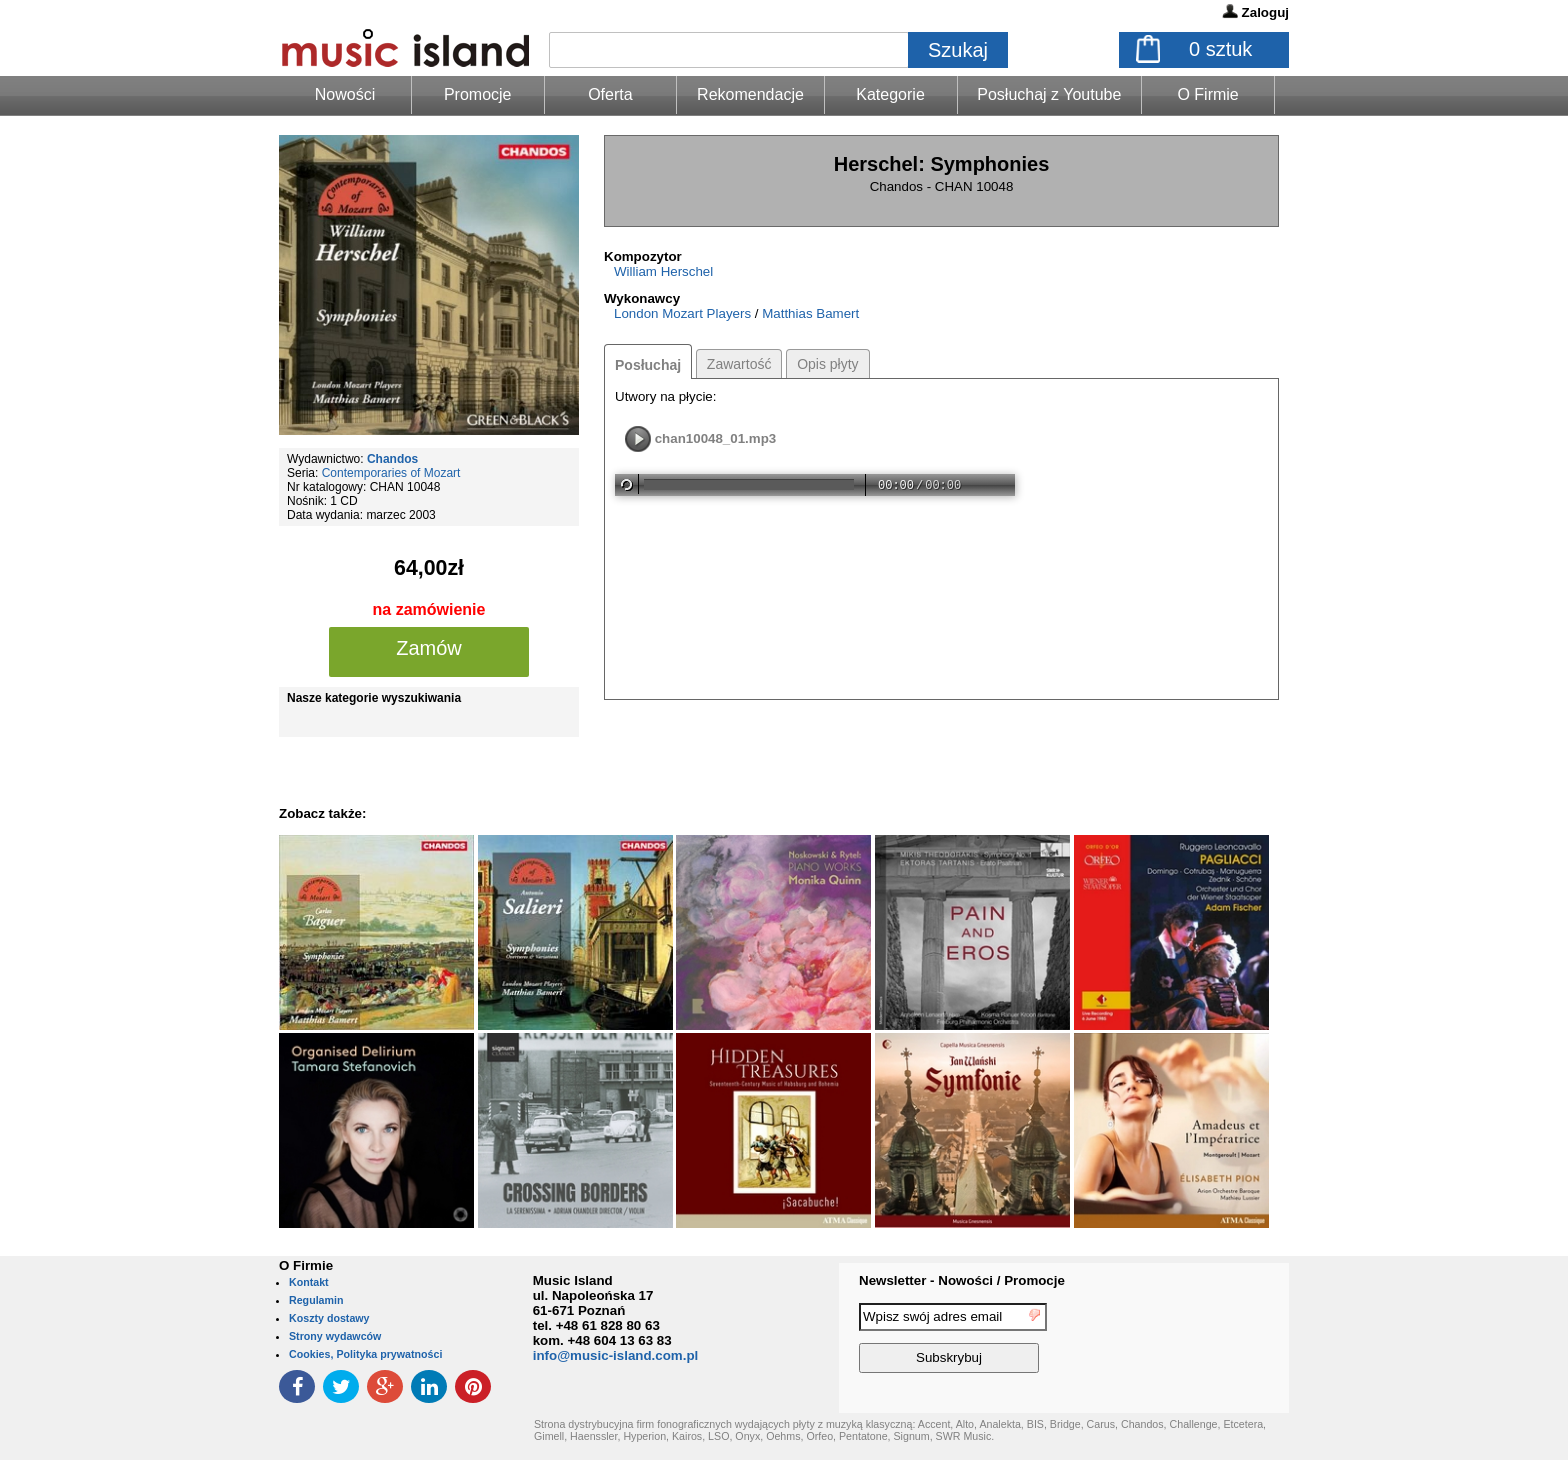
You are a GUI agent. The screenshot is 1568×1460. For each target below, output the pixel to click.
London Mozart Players (682, 313)
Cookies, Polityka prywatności (365, 1354)
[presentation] (1207, 1341)
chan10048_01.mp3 (716, 438)
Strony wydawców (335, 1336)
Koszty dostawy (329, 1318)
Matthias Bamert (810, 313)
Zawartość (739, 364)
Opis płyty (827, 364)
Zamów (429, 648)
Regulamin (316, 1300)
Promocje (478, 94)
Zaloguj (1265, 12)
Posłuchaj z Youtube (1049, 94)
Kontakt (309, 1282)
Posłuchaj (648, 365)
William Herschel (663, 271)
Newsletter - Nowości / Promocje (962, 1280)
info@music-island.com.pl (616, 1355)
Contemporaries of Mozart (391, 473)
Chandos (392, 459)
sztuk (1220, 49)
